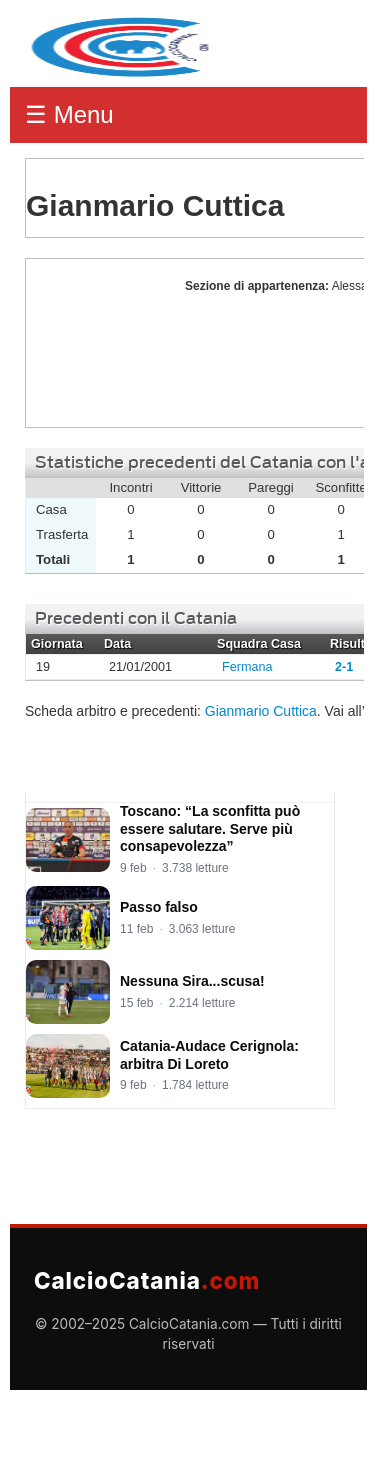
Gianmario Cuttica (100, 343)
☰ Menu (69, 114)
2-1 (344, 667)
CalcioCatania (147, 1280)
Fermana (247, 667)
